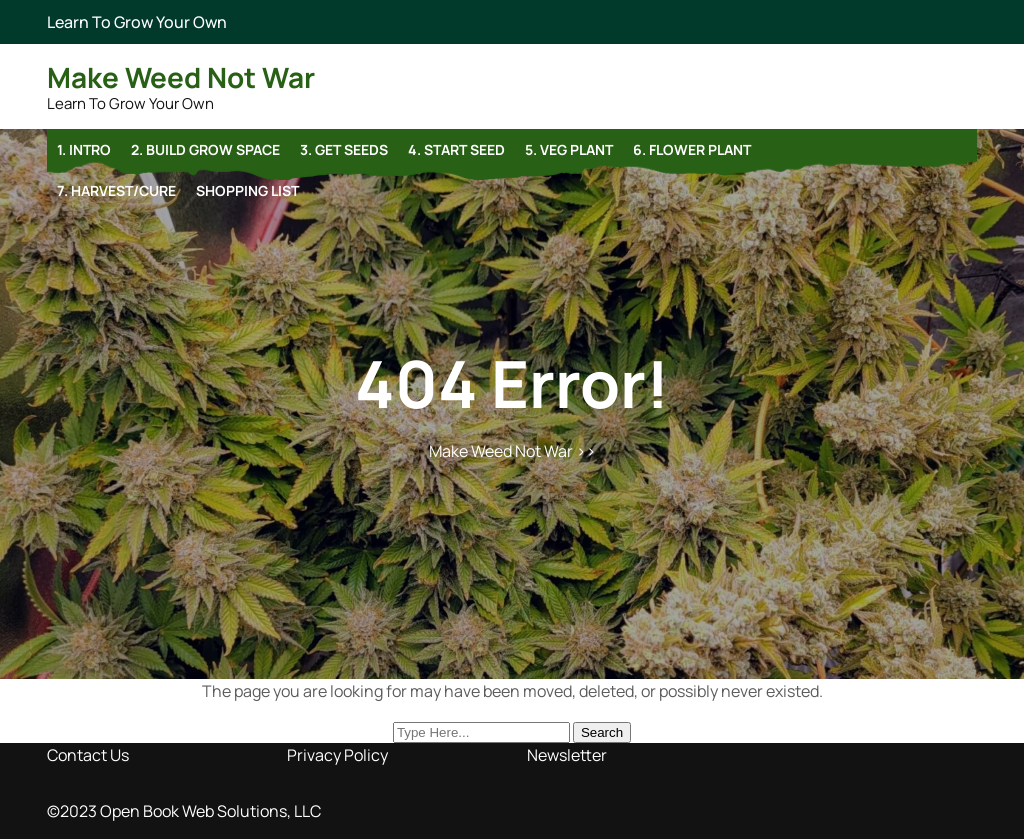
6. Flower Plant (692, 149)
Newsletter (567, 755)
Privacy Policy (337, 755)
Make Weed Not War (181, 77)
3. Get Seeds (344, 149)
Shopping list (247, 190)
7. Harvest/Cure (116, 190)
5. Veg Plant (569, 149)
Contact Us (88, 755)
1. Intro (84, 149)
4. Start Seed (456, 149)
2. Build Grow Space (205, 149)
